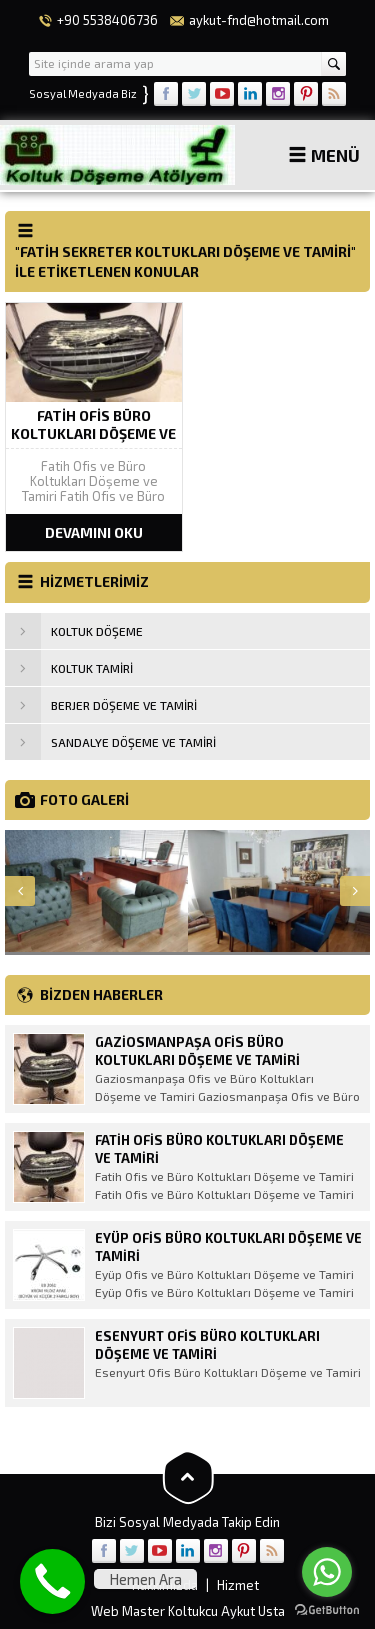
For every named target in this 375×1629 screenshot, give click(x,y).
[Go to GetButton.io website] (327, 1609)
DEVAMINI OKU (94, 532)
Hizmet (238, 1585)
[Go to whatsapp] (327, 1572)
